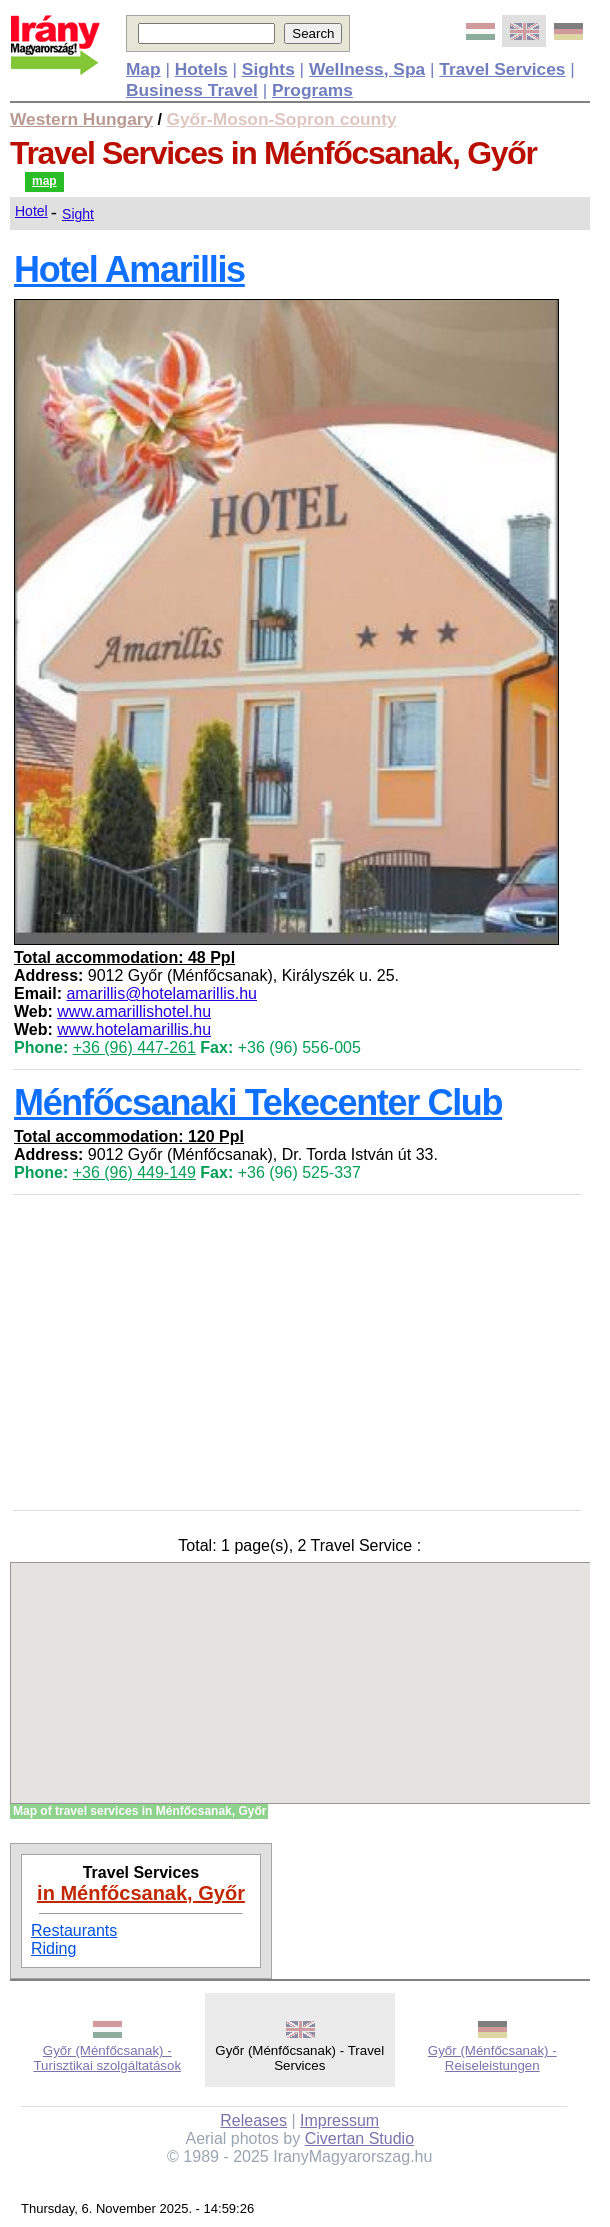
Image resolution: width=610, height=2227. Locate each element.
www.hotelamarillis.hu (134, 1029)
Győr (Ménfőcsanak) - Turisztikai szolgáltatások (107, 2058)
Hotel (31, 211)
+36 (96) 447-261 (134, 1047)
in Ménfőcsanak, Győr (141, 1893)
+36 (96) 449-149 (134, 1172)
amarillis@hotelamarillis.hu (161, 993)
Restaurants (74, 1930)
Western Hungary (81, 119)
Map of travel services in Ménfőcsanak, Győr (139, 1811)
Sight (78, 214)
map (44, 181)
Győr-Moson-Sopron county (282, 119)
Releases (253, 2120)
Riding (53, 1948)
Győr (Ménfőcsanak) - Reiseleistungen (492, 2058)
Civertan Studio (359, 2138)
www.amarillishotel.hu (134, 1011)
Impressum (339, 2120)
